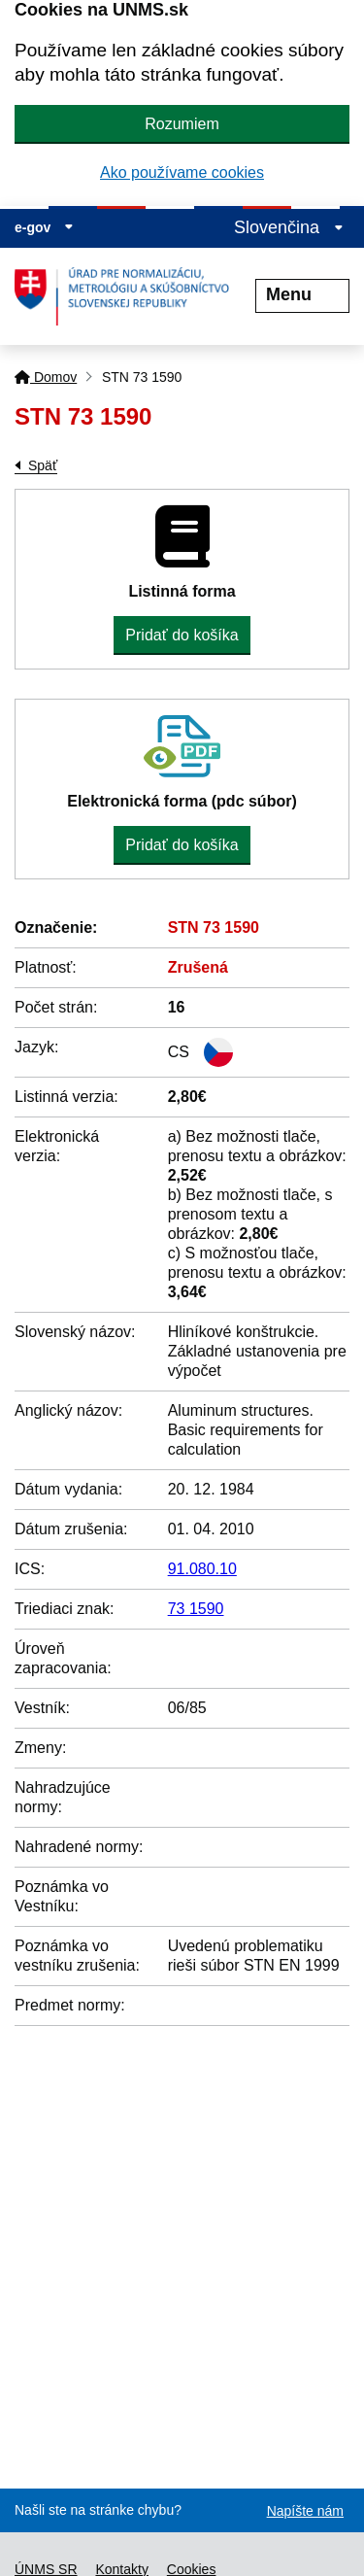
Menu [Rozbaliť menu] (302, 294)
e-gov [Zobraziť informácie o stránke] (44, 227)
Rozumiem (181, 124)
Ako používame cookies (182, 172)
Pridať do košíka (181, 635)
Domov (46, 377)
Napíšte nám (305, 2511)
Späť (42, 465)
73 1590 (196, 1608)
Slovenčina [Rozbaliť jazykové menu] (289, 227)
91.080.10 (202, 1569)
